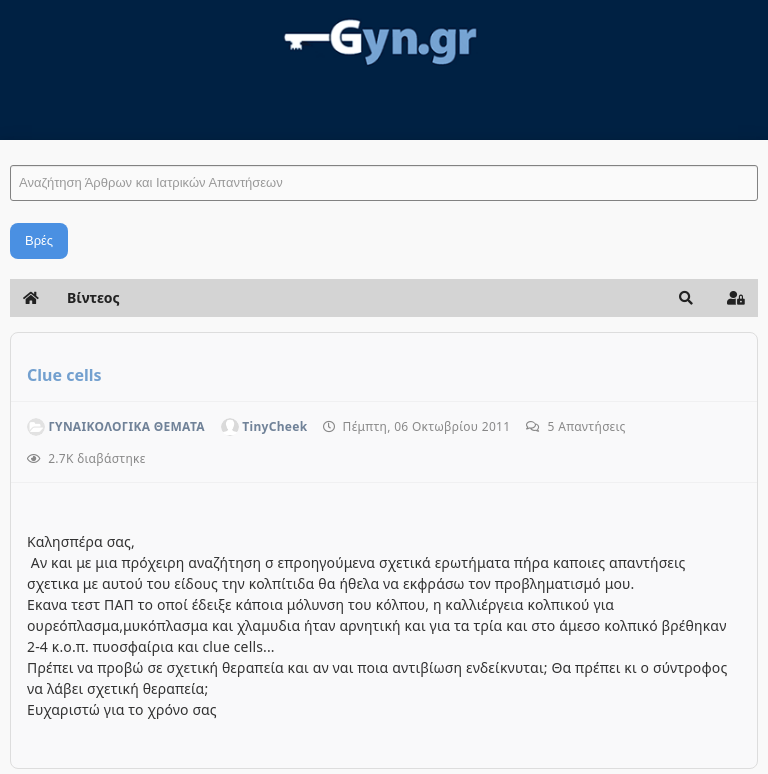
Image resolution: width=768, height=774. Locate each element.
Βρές (39, 240)
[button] (686, 298)
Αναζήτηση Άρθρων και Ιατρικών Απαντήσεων (10, 145)
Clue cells (64, 375)
